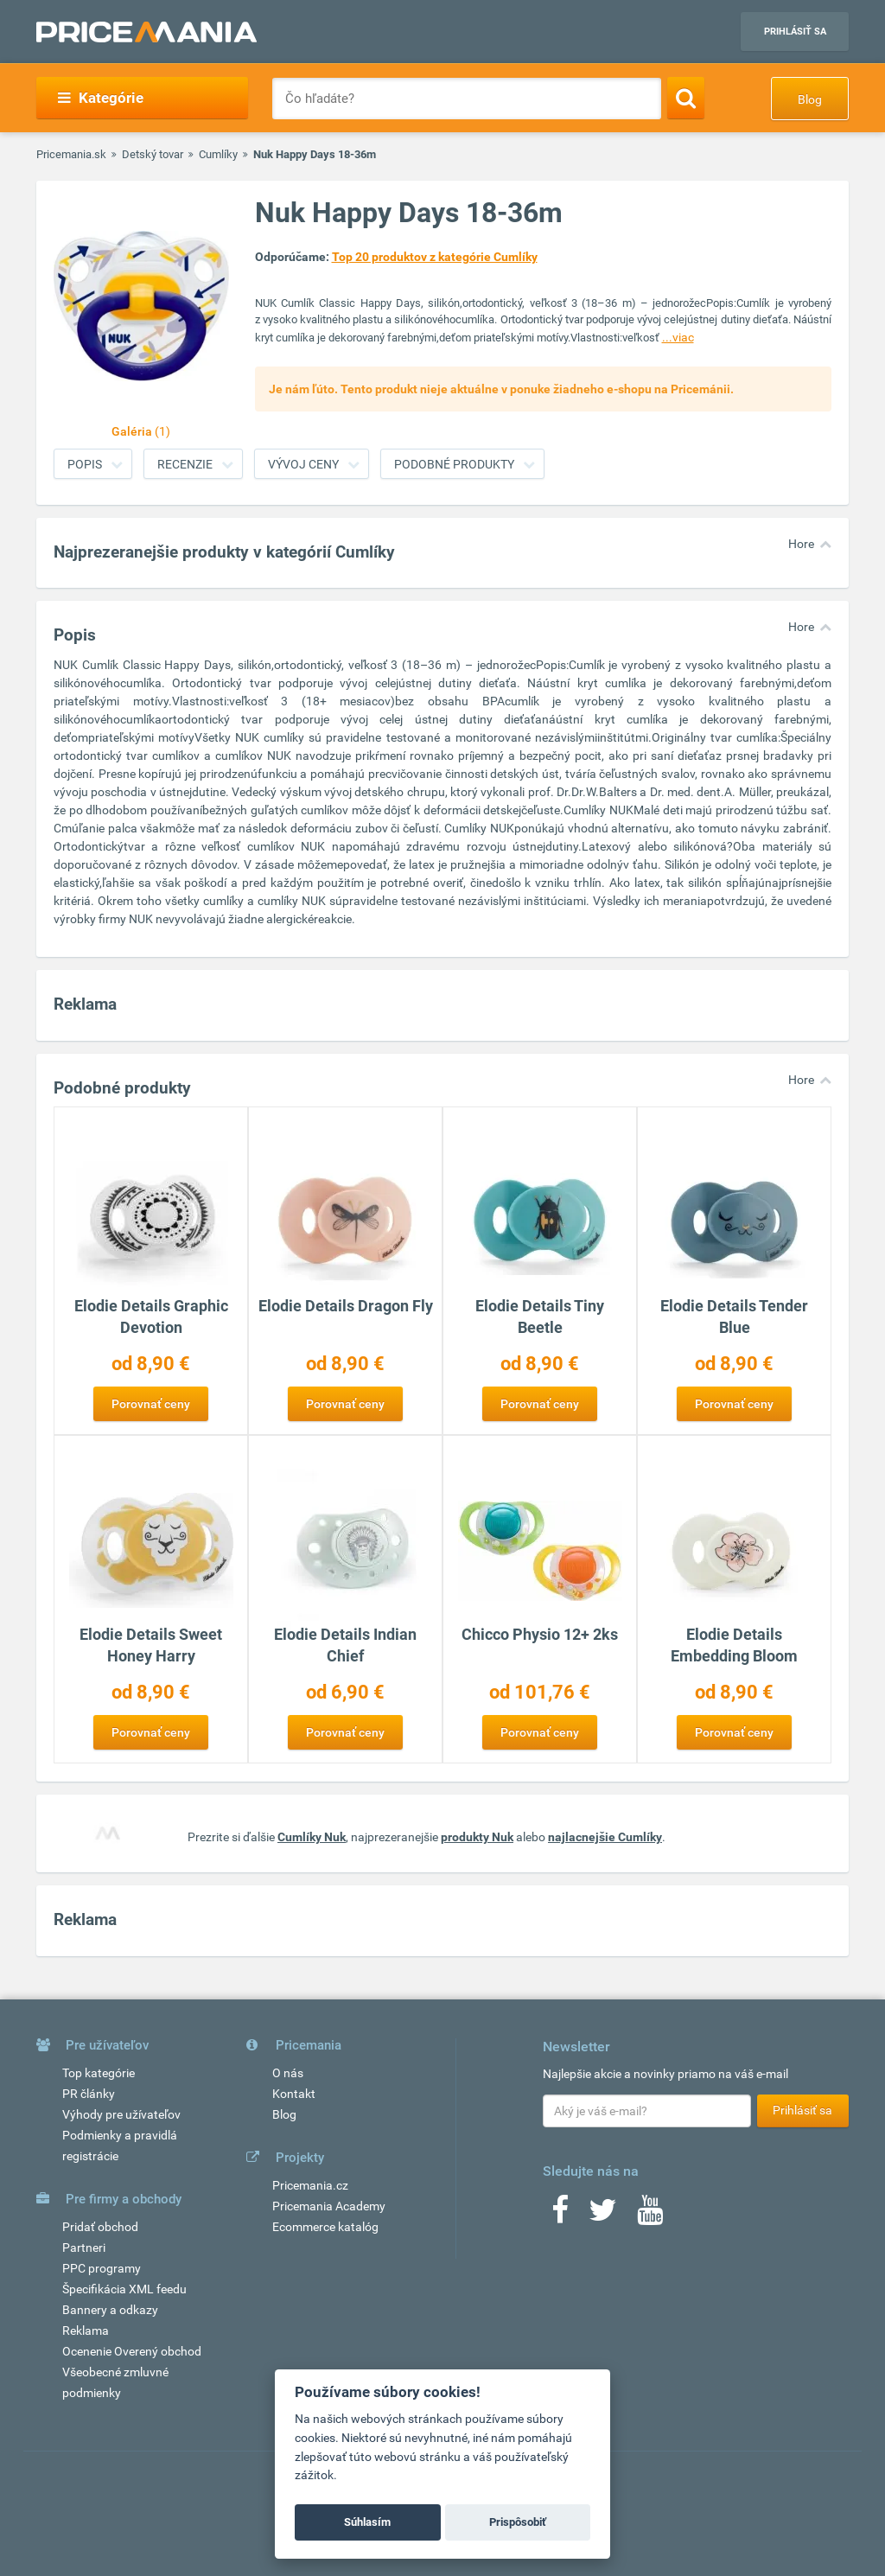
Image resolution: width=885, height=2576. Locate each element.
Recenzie (185, 464)
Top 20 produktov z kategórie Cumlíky (435, 257)
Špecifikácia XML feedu (124, 2289)
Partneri (83, 2247)
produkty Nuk (477, 1837)
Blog (810, 99)
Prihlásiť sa (795, 31)
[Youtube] (650, 2215)
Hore (801, 544)
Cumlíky (218, 154)
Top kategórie (98, 2073)
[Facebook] (560, 2215)
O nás (287, 2073)
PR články (88, 2094)
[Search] (685, 97)
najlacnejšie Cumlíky (605, 1837)
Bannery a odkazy (110, 2310)
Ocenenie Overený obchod (131, 2351)
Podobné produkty (454, 464)
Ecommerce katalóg (325, 2227)
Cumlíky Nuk (311, 1837)
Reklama (85, 2330)
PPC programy (101, 2268)
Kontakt (293, 2094)
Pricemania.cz (310, 2185)
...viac (678, 337)
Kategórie (100, 97)
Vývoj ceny (303, 464)
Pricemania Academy (328, 2206)
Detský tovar (152, 154)
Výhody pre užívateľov (121, 2114)
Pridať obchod (100, 2227)
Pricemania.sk (71, 154)
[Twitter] (603, 2215)
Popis (84, 464)
